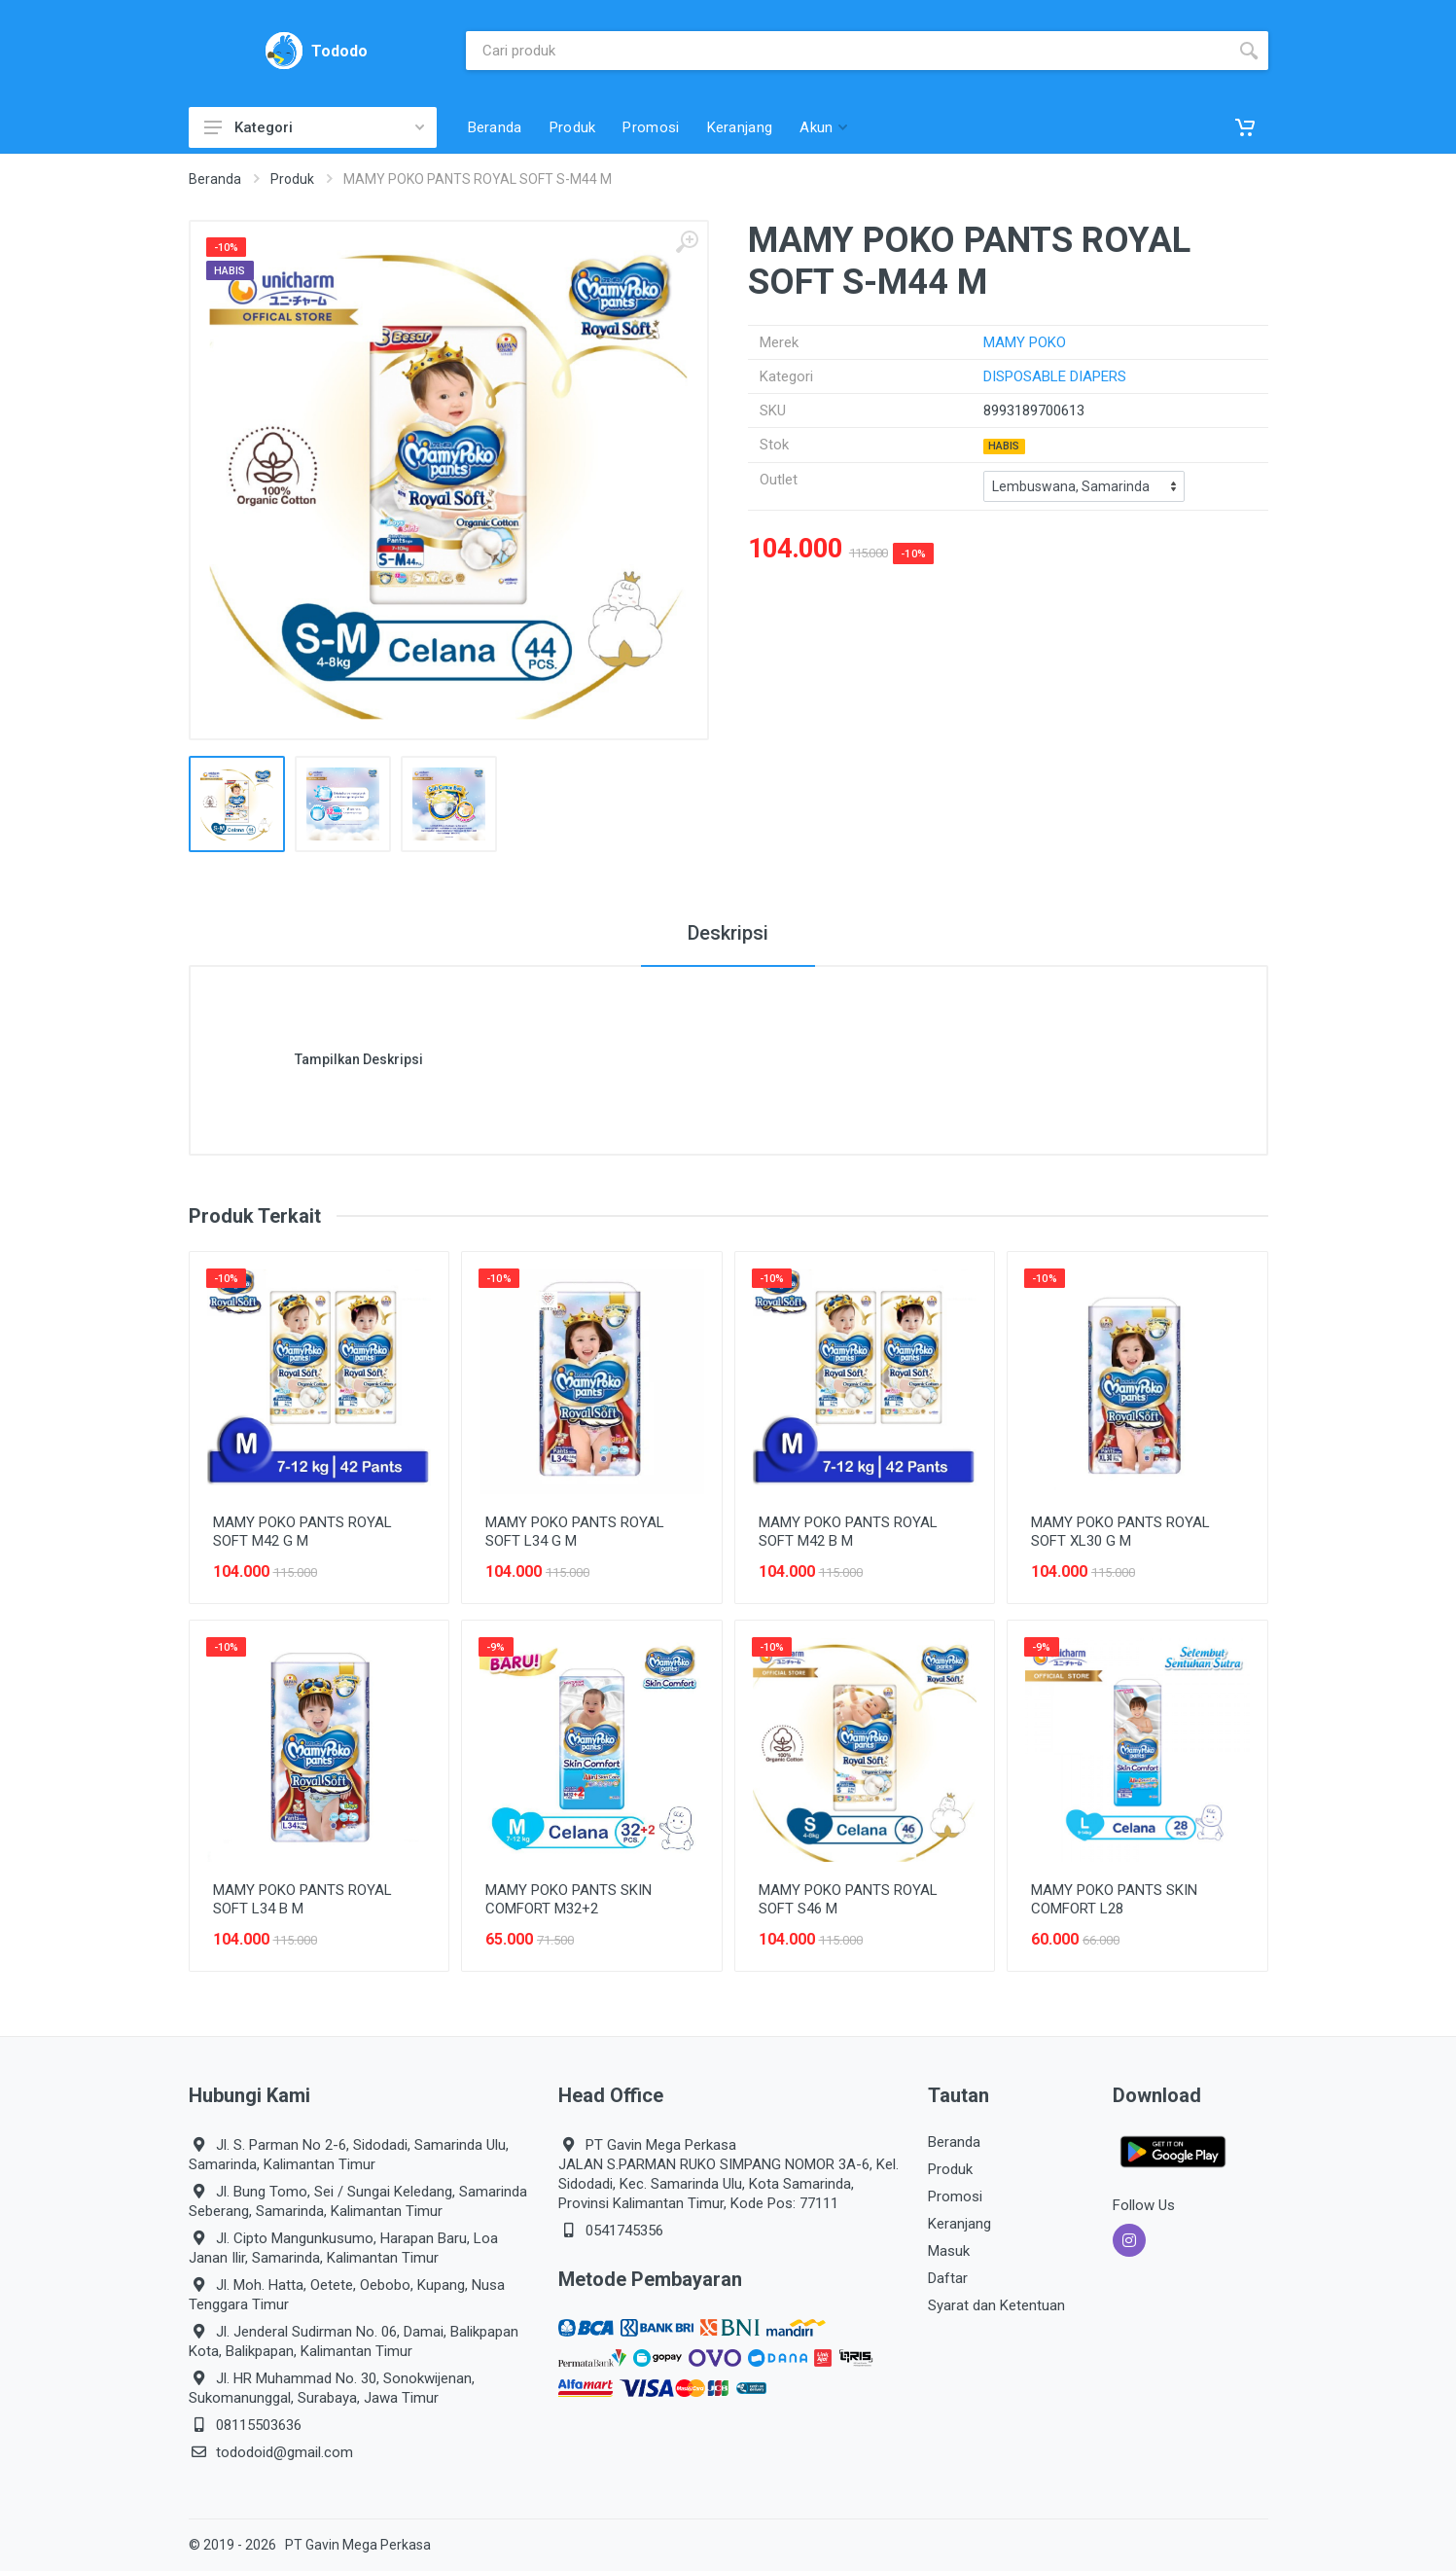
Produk (292, 179)
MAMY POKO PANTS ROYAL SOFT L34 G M (574, 1532)
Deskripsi (728, 933)
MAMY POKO (1024, 342)
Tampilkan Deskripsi (359, 1059)
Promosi (955, 2196)
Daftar (948, 2278)
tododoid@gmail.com (284, 2452)
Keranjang (959, 2223)
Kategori (314, 127)
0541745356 (624, 2230)
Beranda (215, 179)
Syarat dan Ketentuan (996, 2305)
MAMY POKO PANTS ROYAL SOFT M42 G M (302, 1532)
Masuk (949, 2251)
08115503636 (259, 2425)
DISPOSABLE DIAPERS (1054, 376)
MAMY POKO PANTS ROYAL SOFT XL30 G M (1120, 1532)
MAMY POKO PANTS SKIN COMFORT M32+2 (568, 1899)
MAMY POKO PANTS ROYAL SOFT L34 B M (302, 1899)
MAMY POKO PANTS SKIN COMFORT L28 (1114, 1899)
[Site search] (847, 50)
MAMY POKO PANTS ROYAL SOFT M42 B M (848, 1532)
